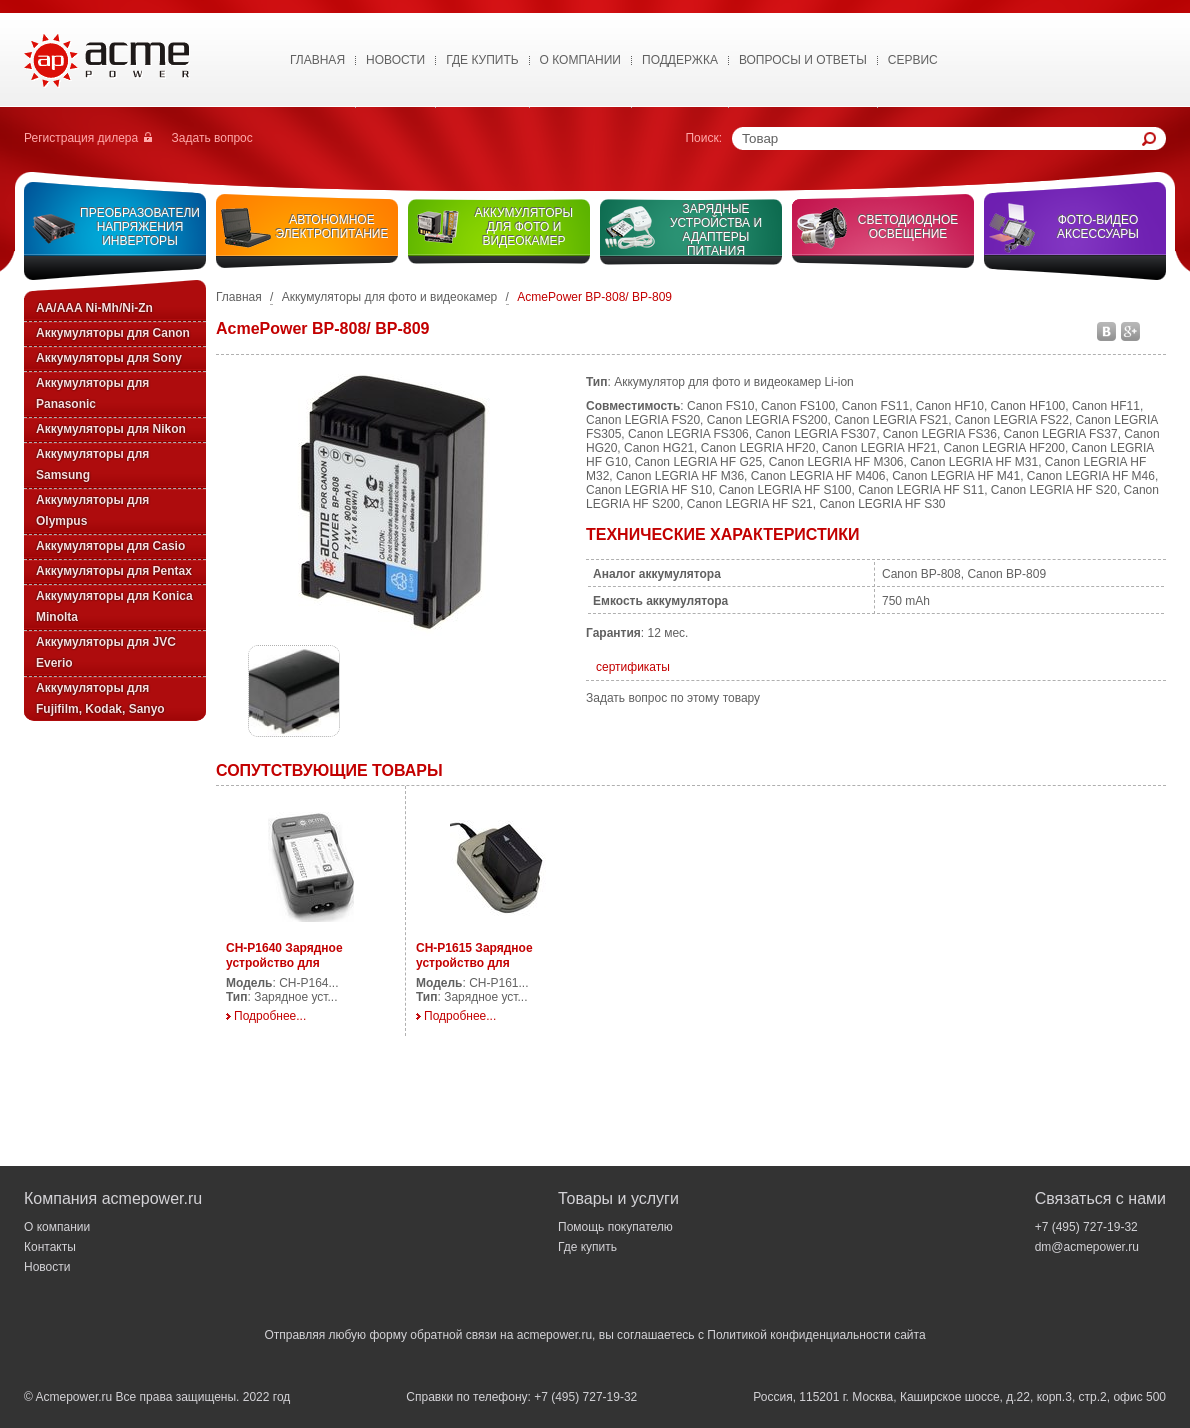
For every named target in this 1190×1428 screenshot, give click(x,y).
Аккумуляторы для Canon (113, 333)
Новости (395, 60)
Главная (317, 60)
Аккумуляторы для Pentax (114, 571)
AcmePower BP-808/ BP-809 (594, 297)
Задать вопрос (212, 138)
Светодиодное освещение (908, 227)
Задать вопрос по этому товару (673, 698)
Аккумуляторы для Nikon (111, 429)
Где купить (482, 60)
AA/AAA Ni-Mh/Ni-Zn (94, 308)
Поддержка (680, 60)
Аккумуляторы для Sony (109, 358)
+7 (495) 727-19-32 (1086, 1227)
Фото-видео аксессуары (1098, 227)
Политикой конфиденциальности (799, 1335)
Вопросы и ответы (803, 60)
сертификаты (633, 667)
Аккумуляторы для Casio (110, 546)
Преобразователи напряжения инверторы (140, 227)
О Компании (580, 60)
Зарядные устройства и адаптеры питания (716, 230)
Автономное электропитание (332, 227)
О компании (57, 1227)
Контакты (50, 1247)
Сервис (913, 60)
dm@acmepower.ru (1087, 1247)
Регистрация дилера (81, 138)
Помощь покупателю (615, 1227)
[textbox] (942, 138)
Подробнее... (270, 1016)
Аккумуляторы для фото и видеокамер (524, 227)
